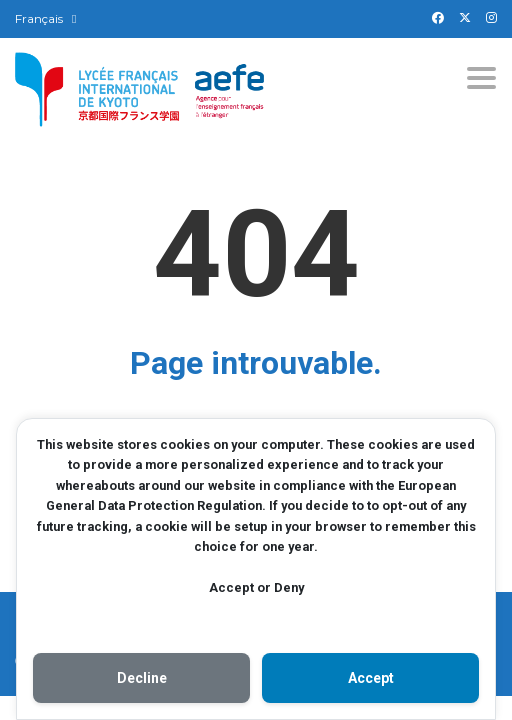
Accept (371, 678)
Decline (142, 678)
